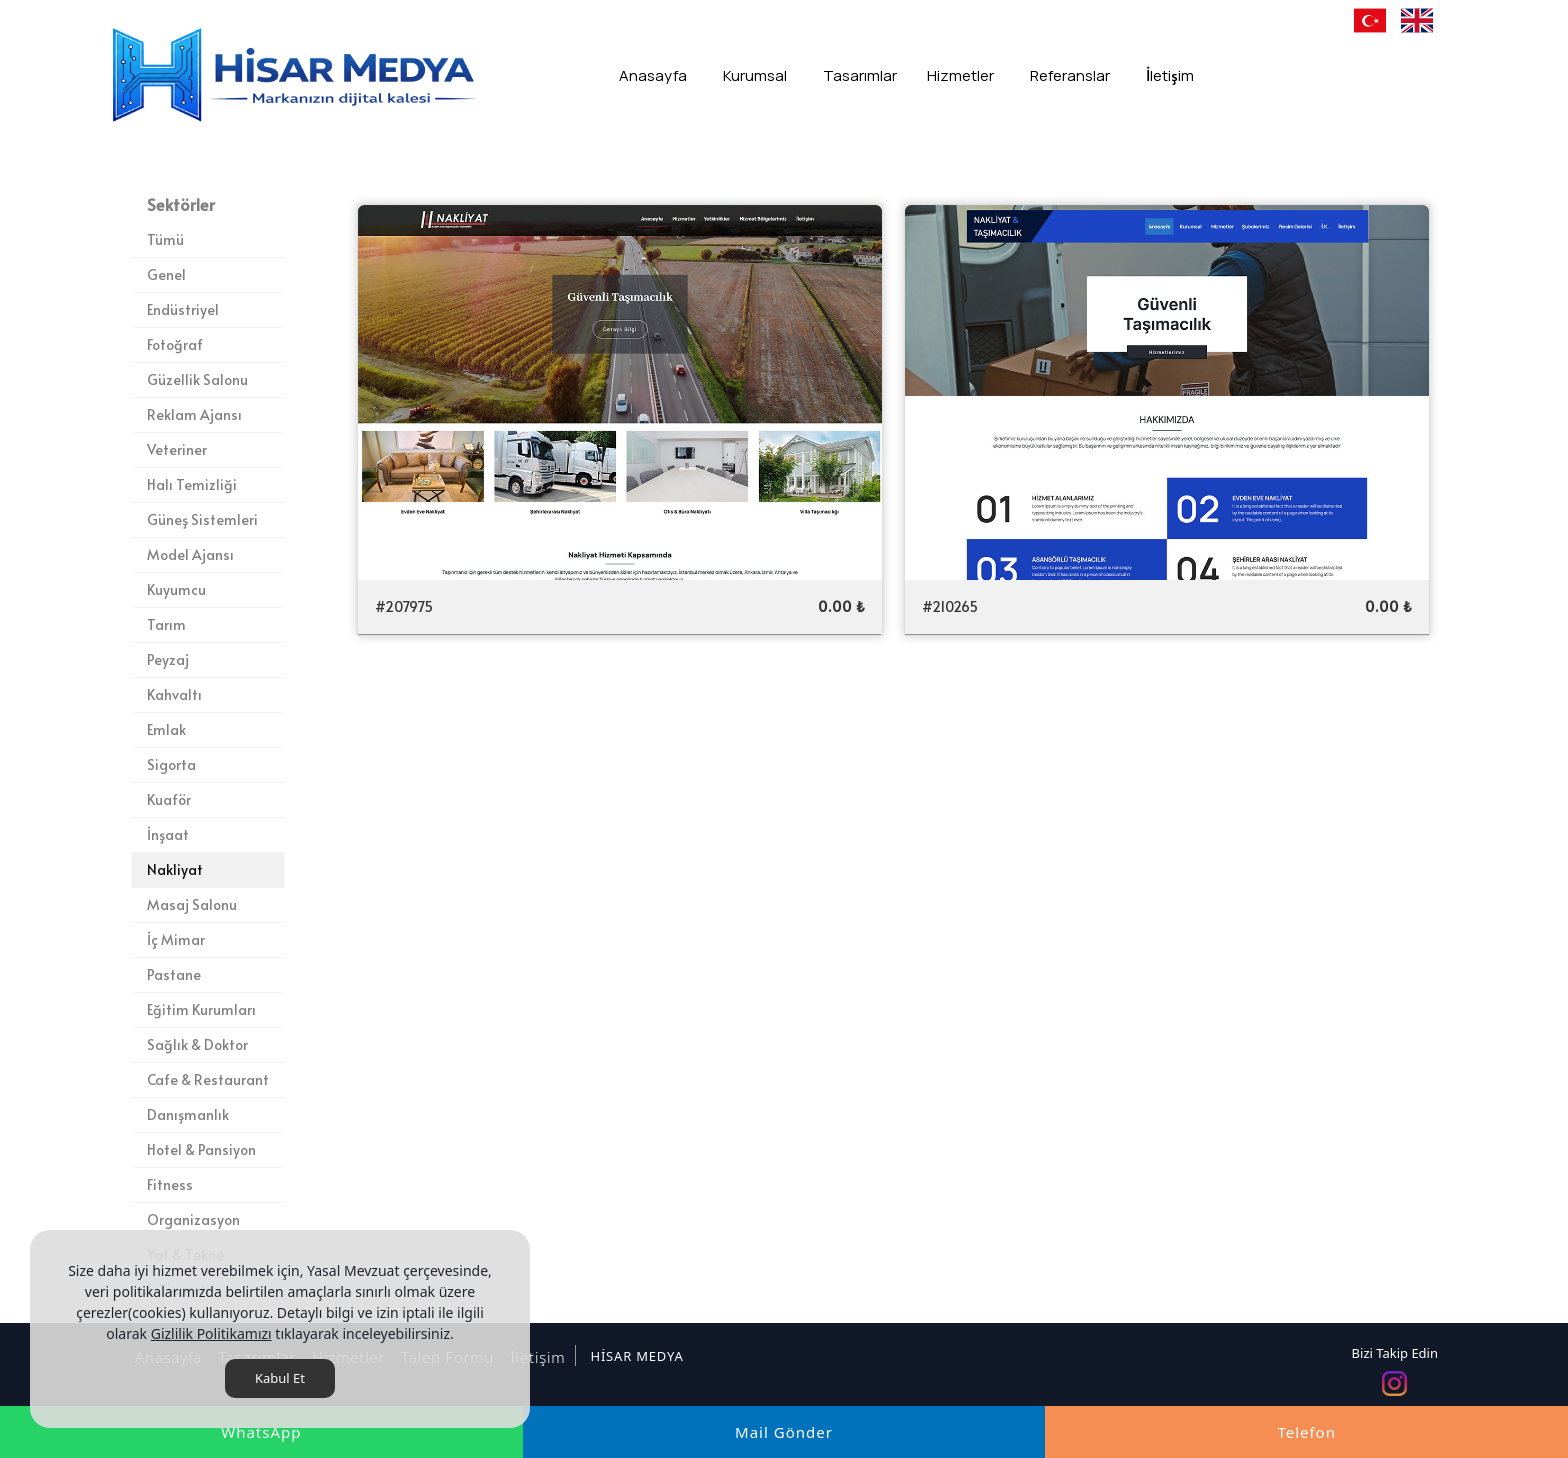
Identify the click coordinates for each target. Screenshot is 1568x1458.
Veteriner (177, 449)
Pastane (174, 974)
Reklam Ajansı (194, 414)
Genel (166, 274)
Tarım (166, 624)
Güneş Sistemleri (202, 519)
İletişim (534, 1357)
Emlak (166, 729)
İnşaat (168, 834)
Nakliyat (175, 869)
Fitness (170, 1184)
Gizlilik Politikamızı (211, 1333)
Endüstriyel (183, 309)
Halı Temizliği (192, 484)
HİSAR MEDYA (636, 1356)
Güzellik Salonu (197, 379)
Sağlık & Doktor (197, 1044)
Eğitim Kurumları (201, 1009)
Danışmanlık (188, 1114)
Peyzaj (168, 659)
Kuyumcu (176, 589)
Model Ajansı (190, 554)
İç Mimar (176, 939)
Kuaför (169, 799)
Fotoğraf (175, 344)
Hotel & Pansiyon (201, 1149)
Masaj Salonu (192, 904)
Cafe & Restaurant (208, 1079)
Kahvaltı (174, 694)
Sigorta (171, 764)
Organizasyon (193, 1219)
